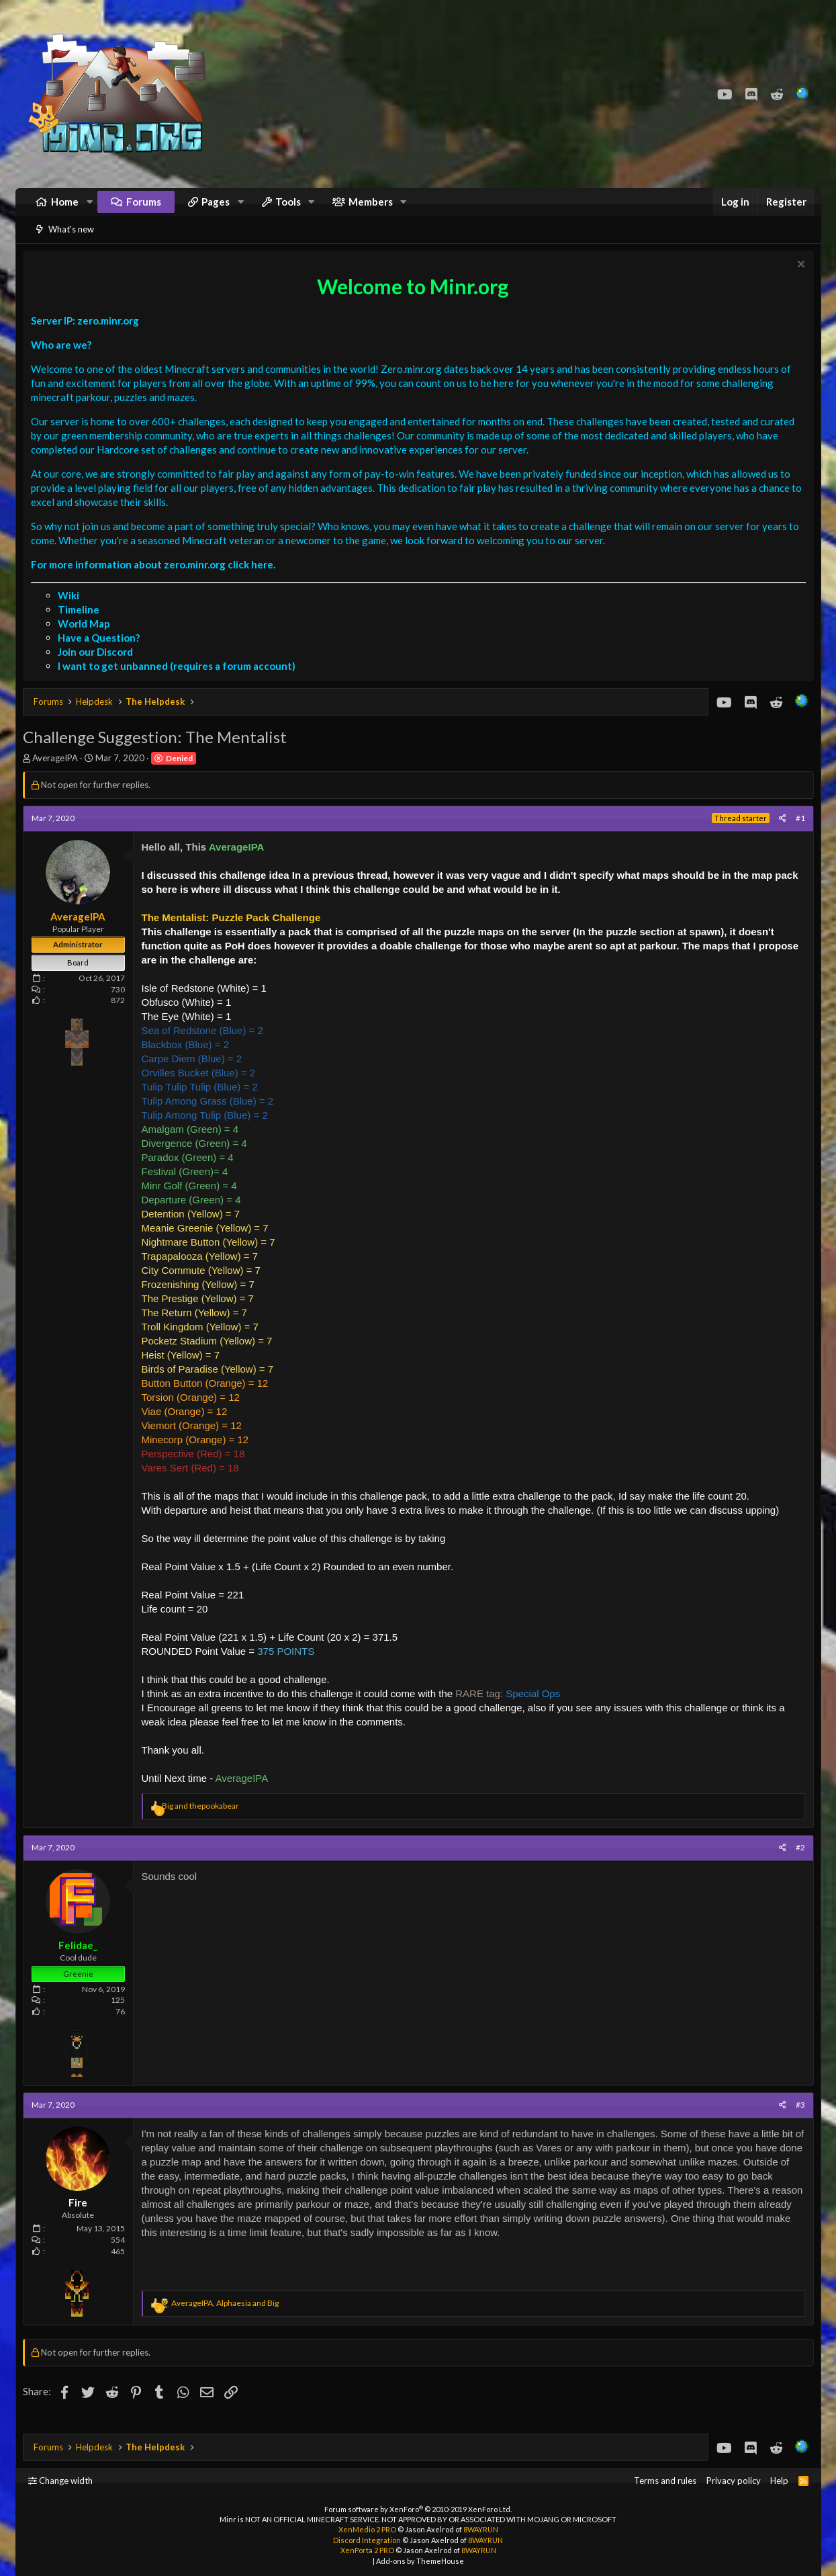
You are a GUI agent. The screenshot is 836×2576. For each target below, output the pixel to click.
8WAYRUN (480, 2529)
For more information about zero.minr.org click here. (156, 581)
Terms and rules (665, 2480)
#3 (797, 2121)
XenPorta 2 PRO (367, 2550)
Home (65, 208)
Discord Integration (367, 2540)
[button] (89, 208)
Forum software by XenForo (418, 2509)
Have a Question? (102, 654)
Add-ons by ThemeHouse (420, 2561)
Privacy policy (733, 2480)
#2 (797, 1864)
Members (371, 208)
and (203, 1822)
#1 (797, 835)
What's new (71, 242)
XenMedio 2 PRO (367, 2529)
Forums (143, 208)
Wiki (72, 612)
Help (779, 2480)
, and (228, 2320)
